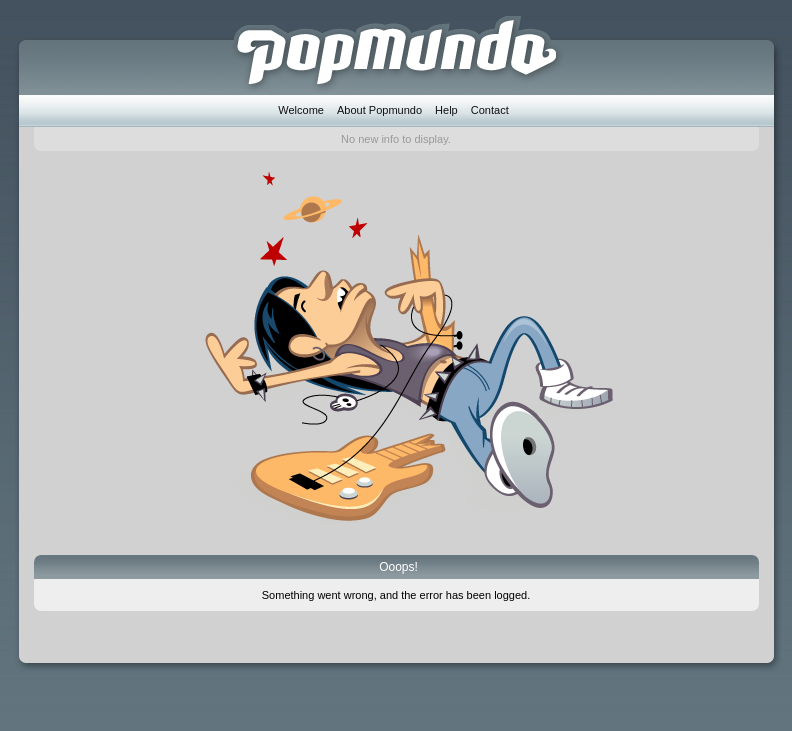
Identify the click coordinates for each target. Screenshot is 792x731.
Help (446, 110)
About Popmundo (379, 110)
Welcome (301, 110)
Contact (490, 110)
